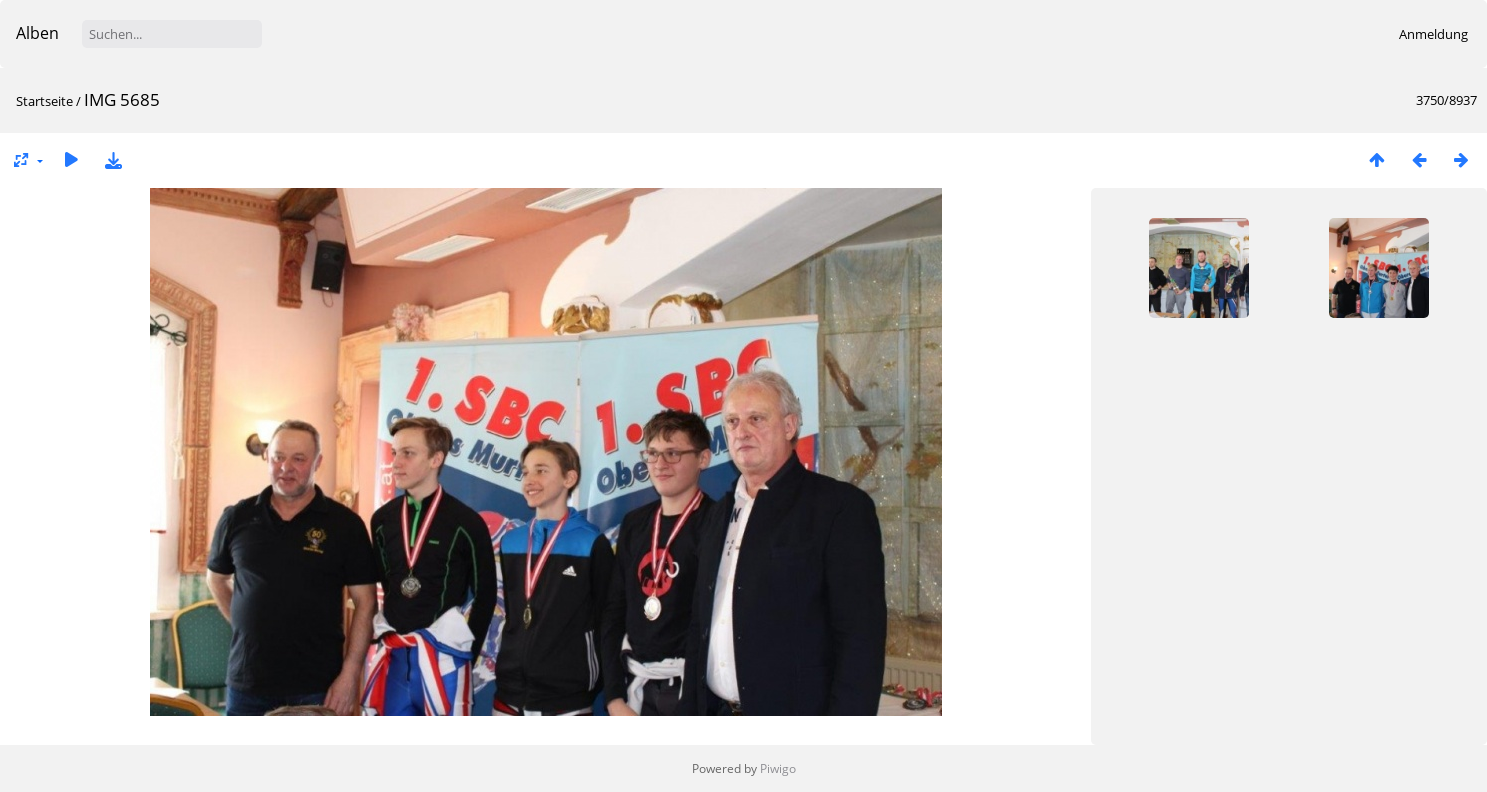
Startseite (44, 101)
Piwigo (778, 768)
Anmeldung (1433, 34)
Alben (37, 33)
